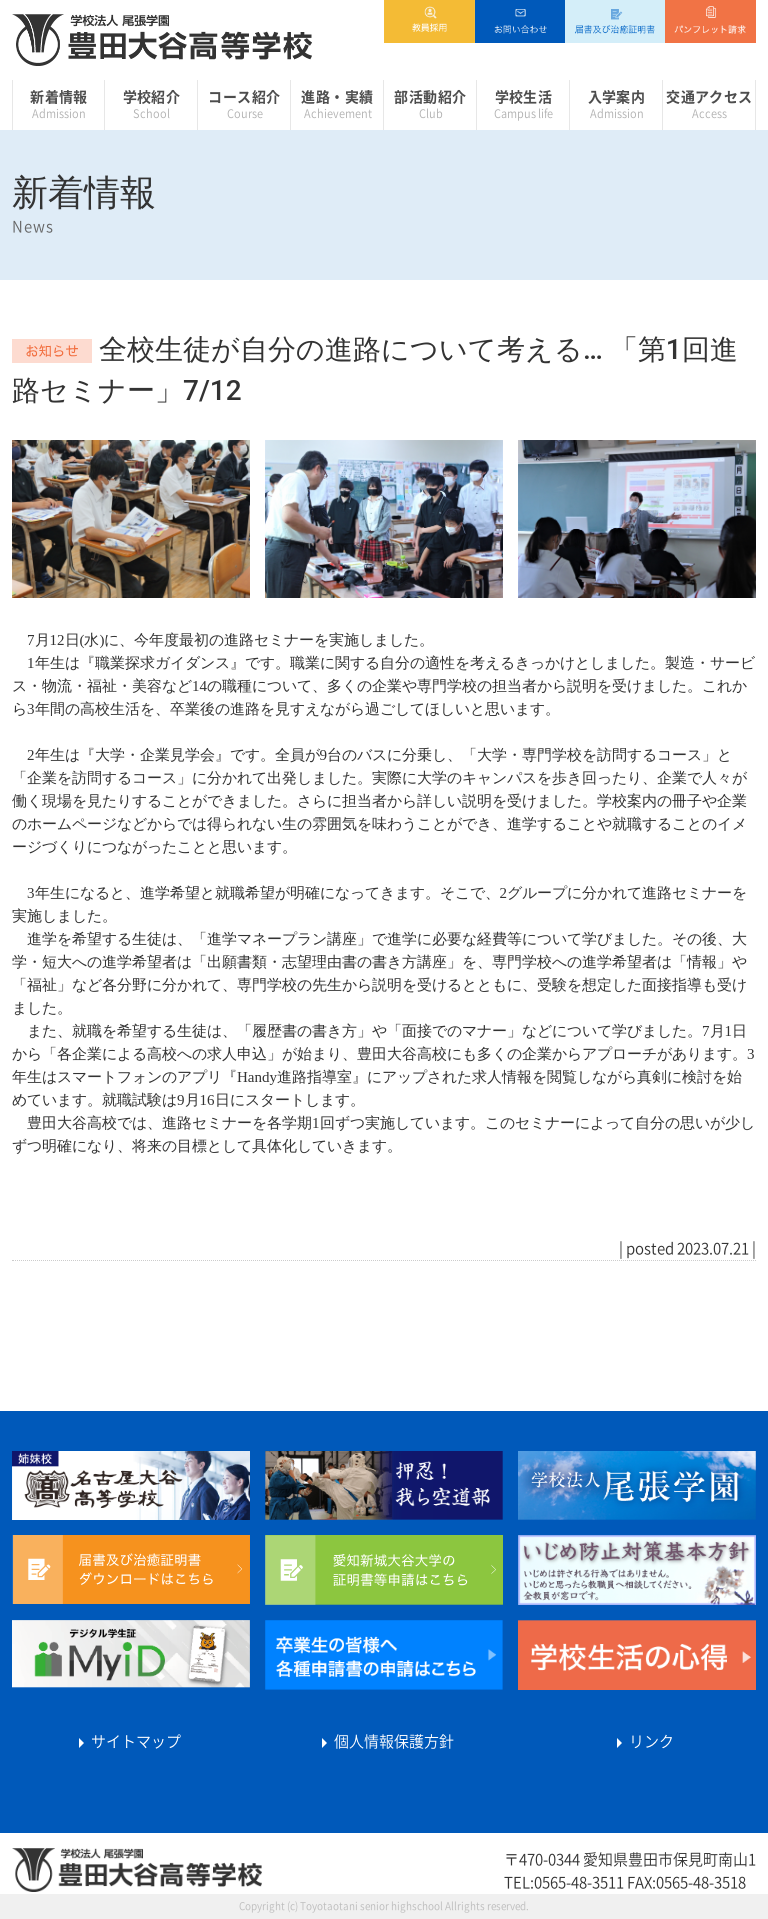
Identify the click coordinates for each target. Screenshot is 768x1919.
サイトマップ (126, 1741)
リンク (641, 1741)
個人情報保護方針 (384, 1741)
